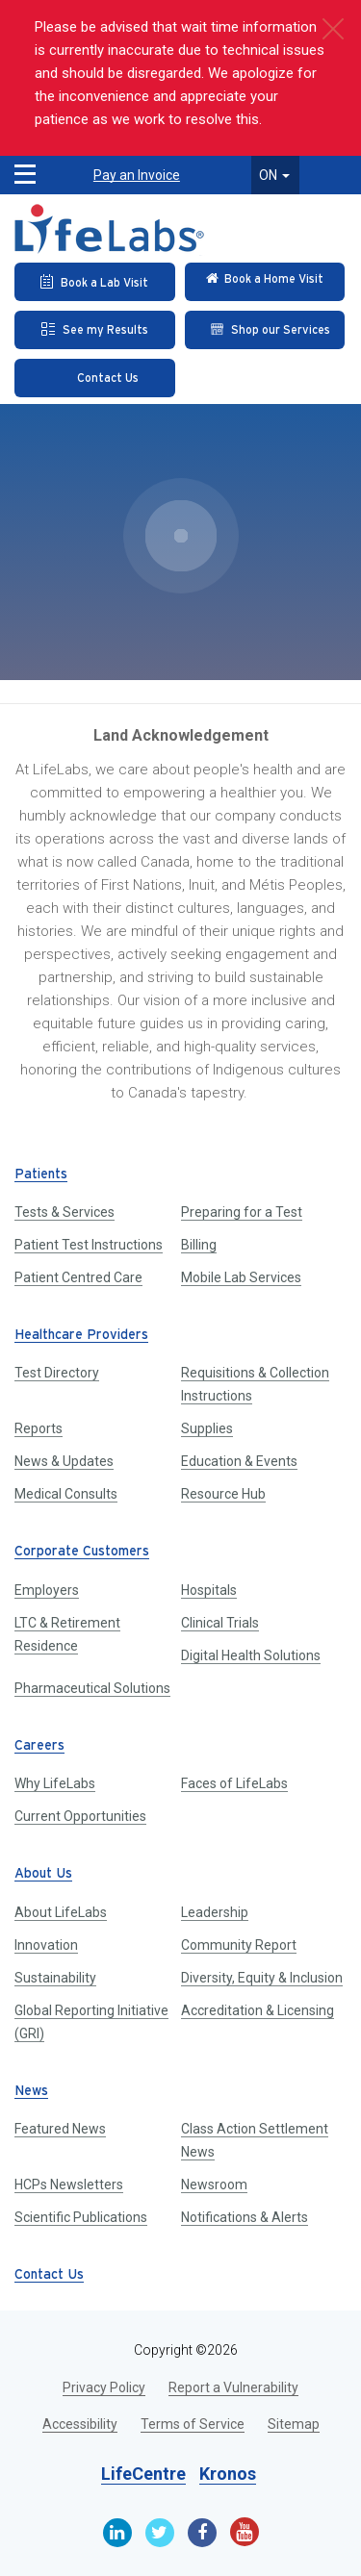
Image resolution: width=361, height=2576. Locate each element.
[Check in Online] (265, 282)
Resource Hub (223, 1494)
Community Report (239, 1945)
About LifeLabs (60, 1912)
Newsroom (214, 2184)
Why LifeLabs (54, 1783)
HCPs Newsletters (68, 2184)
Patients (40, 1175)
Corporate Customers (81, 1552)
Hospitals (209, 1590)
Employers (46, 1590)
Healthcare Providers (81, 1335)
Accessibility (79, 2424)
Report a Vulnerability (233, 2387)
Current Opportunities (80, 1816)
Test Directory (56, 1372)
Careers (39, 1746)
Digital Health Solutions (251, 1655)
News (31, 2091)
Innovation (46, 1945)
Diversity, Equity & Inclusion (262, 1977)
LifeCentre (143, 2473)
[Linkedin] (117, 2532)
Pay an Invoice (136, 175)
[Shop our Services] (265, 330)
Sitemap (294, 2424)
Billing (199, 1244)
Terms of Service (193, 2424)
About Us (43, 1874)
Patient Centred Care (78, 1277)
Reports (38, 1428)
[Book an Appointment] (94, 282)
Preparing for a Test (241, 1212)
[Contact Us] (94, 378)
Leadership (214, 1912)
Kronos (227, 2473)
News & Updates (64, 1461)
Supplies (207, 1428)
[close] (332, 29)
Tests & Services (64, 1212)
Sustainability (55, 1977)
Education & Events (239, 1461)
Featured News (60, 2128)
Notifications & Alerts (244, 2217)
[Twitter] (159, 2532)
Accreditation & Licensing (257, 2010)
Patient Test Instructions (88, 1244)
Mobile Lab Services (241, 1277)
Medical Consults (65, 1494)
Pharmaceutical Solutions (92, 1688)
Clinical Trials (220, 1622)
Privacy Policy (104, 2387)
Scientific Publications (80, 2217)
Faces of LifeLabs (234, 1783)
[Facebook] (202, 2532)
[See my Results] (94, 330)
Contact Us (49, 2275)
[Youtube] (244, 2531)
